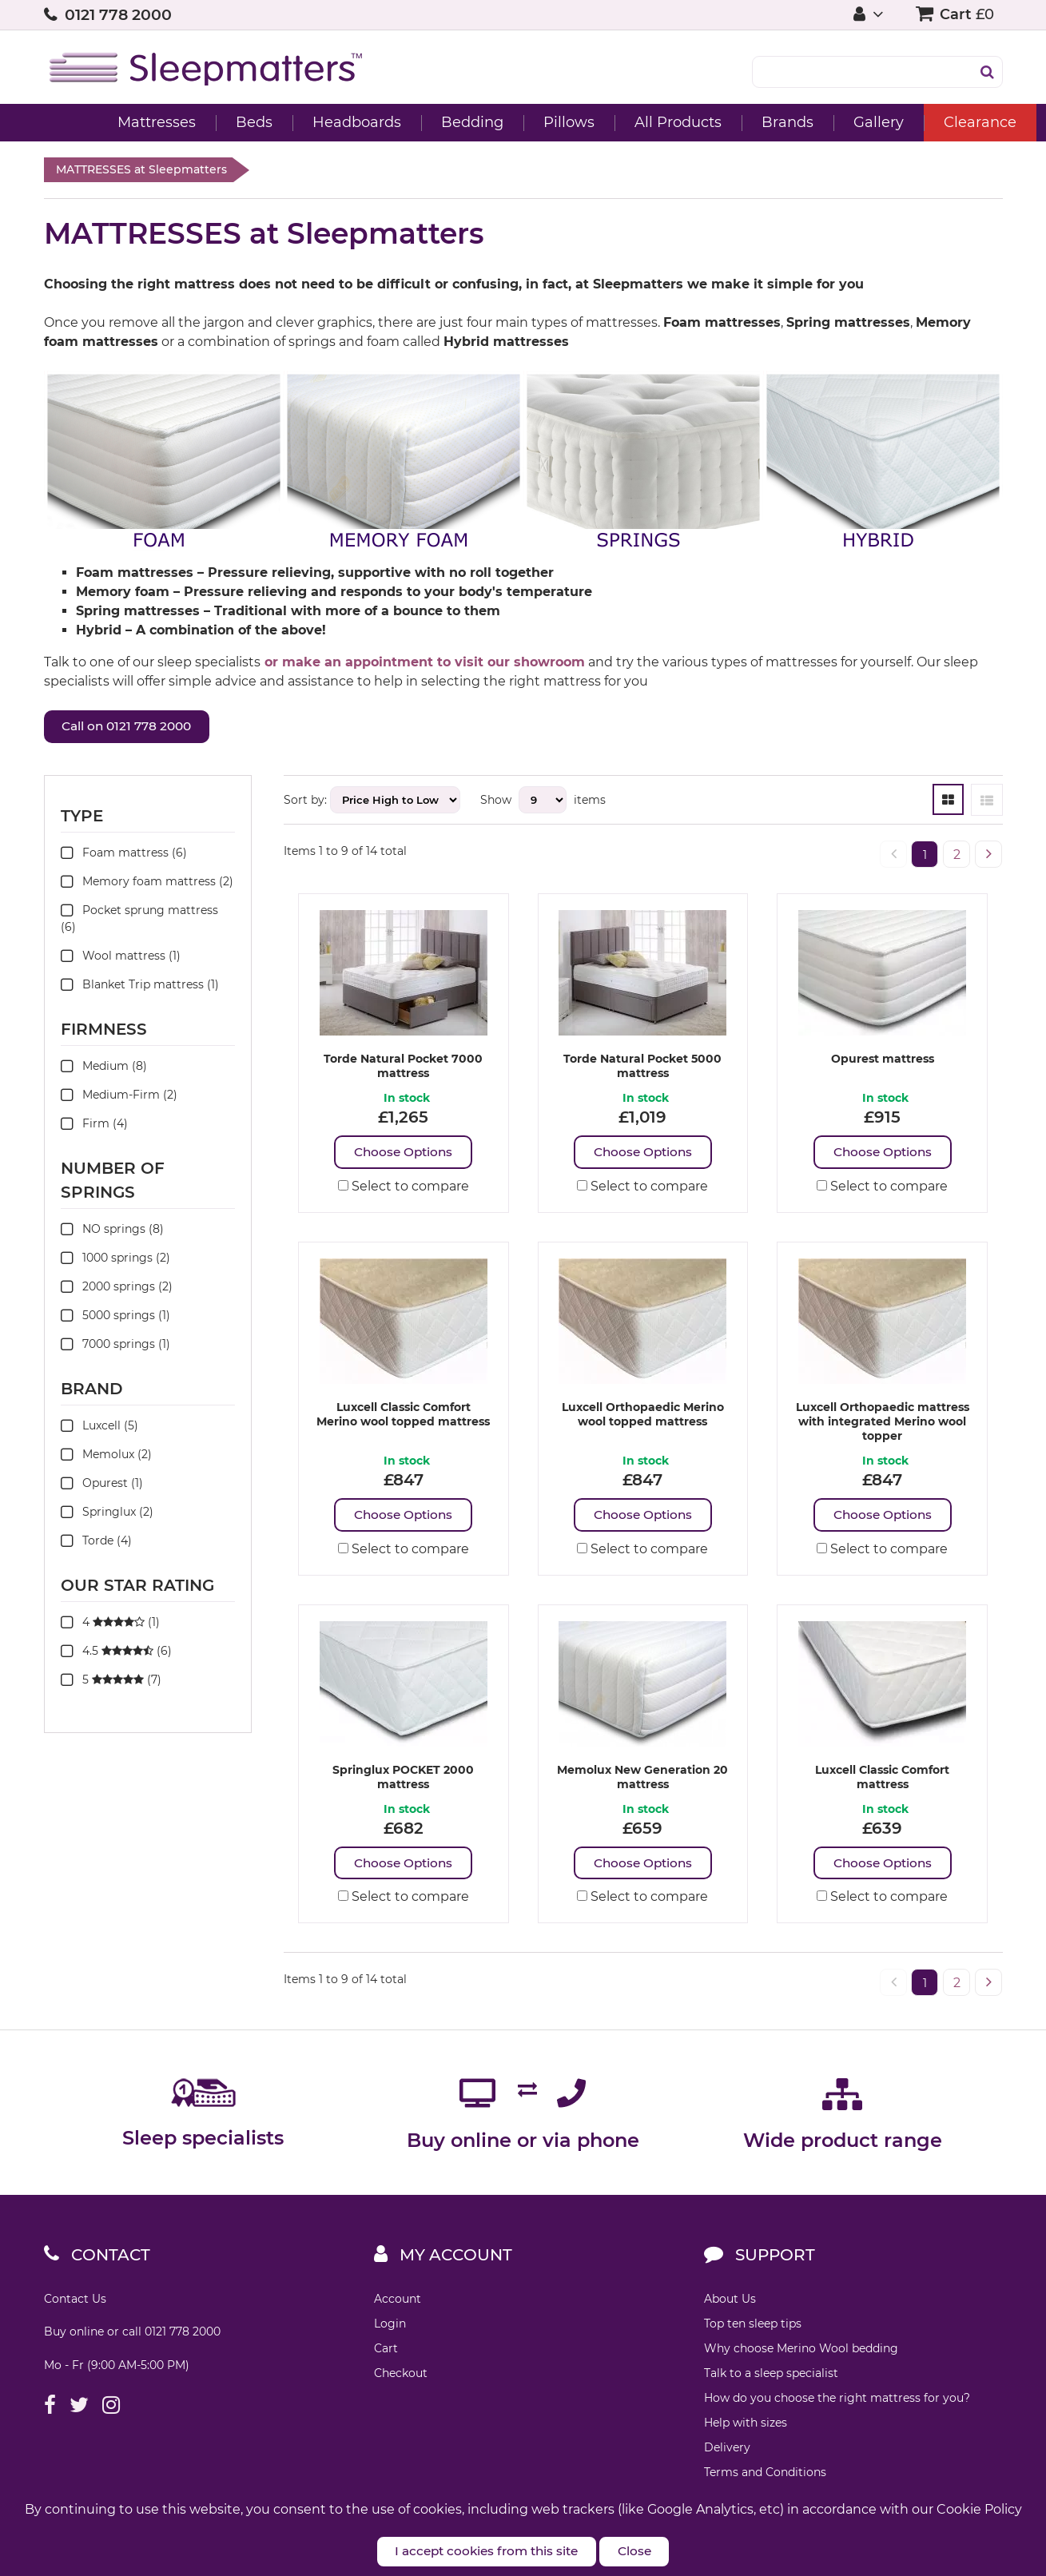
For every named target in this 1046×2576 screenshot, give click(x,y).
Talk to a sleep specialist (771, 2382)
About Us (730, 2307)
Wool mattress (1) (121, 958)
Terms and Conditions (765, 2481)
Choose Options (403, 1155)
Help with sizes (745, 2431)
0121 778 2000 (118, 15)
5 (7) (111, 1682)
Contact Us (75, 2307)
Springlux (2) (107, 1514)
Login (390, 2332)
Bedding (428, 122)
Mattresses (113, 122)
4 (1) (110, 1624)
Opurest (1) (102, 1485)
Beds (210, 122)
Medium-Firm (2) (119, 1097)
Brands (744, 122)
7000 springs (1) (115, 1346)
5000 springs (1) (115, 1317)
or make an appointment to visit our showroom (424, 662)
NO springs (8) (112, 1231)
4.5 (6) (116, 1653)
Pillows (525, 122)
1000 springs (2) (115, 1260)
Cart (386, 2357)
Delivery (727, 2456)
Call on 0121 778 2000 (143, 728)
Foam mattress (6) (124, 855)
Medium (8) (104, 1068)
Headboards (312, 122)
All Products (634, 122)
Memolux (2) (106, 1456)
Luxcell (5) (99, 1428)
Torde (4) (96, 1543)
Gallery (834, 122)
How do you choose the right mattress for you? (837, 2406)
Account (397, 2307)
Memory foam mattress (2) (147, 884)
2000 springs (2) (117, 1289)
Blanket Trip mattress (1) (140, 987)
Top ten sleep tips (752, 2332)
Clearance (936, 122)
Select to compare (403, 1190)
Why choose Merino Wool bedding (801, 2357)
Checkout (401, 2382)
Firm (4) (94, 1126)
